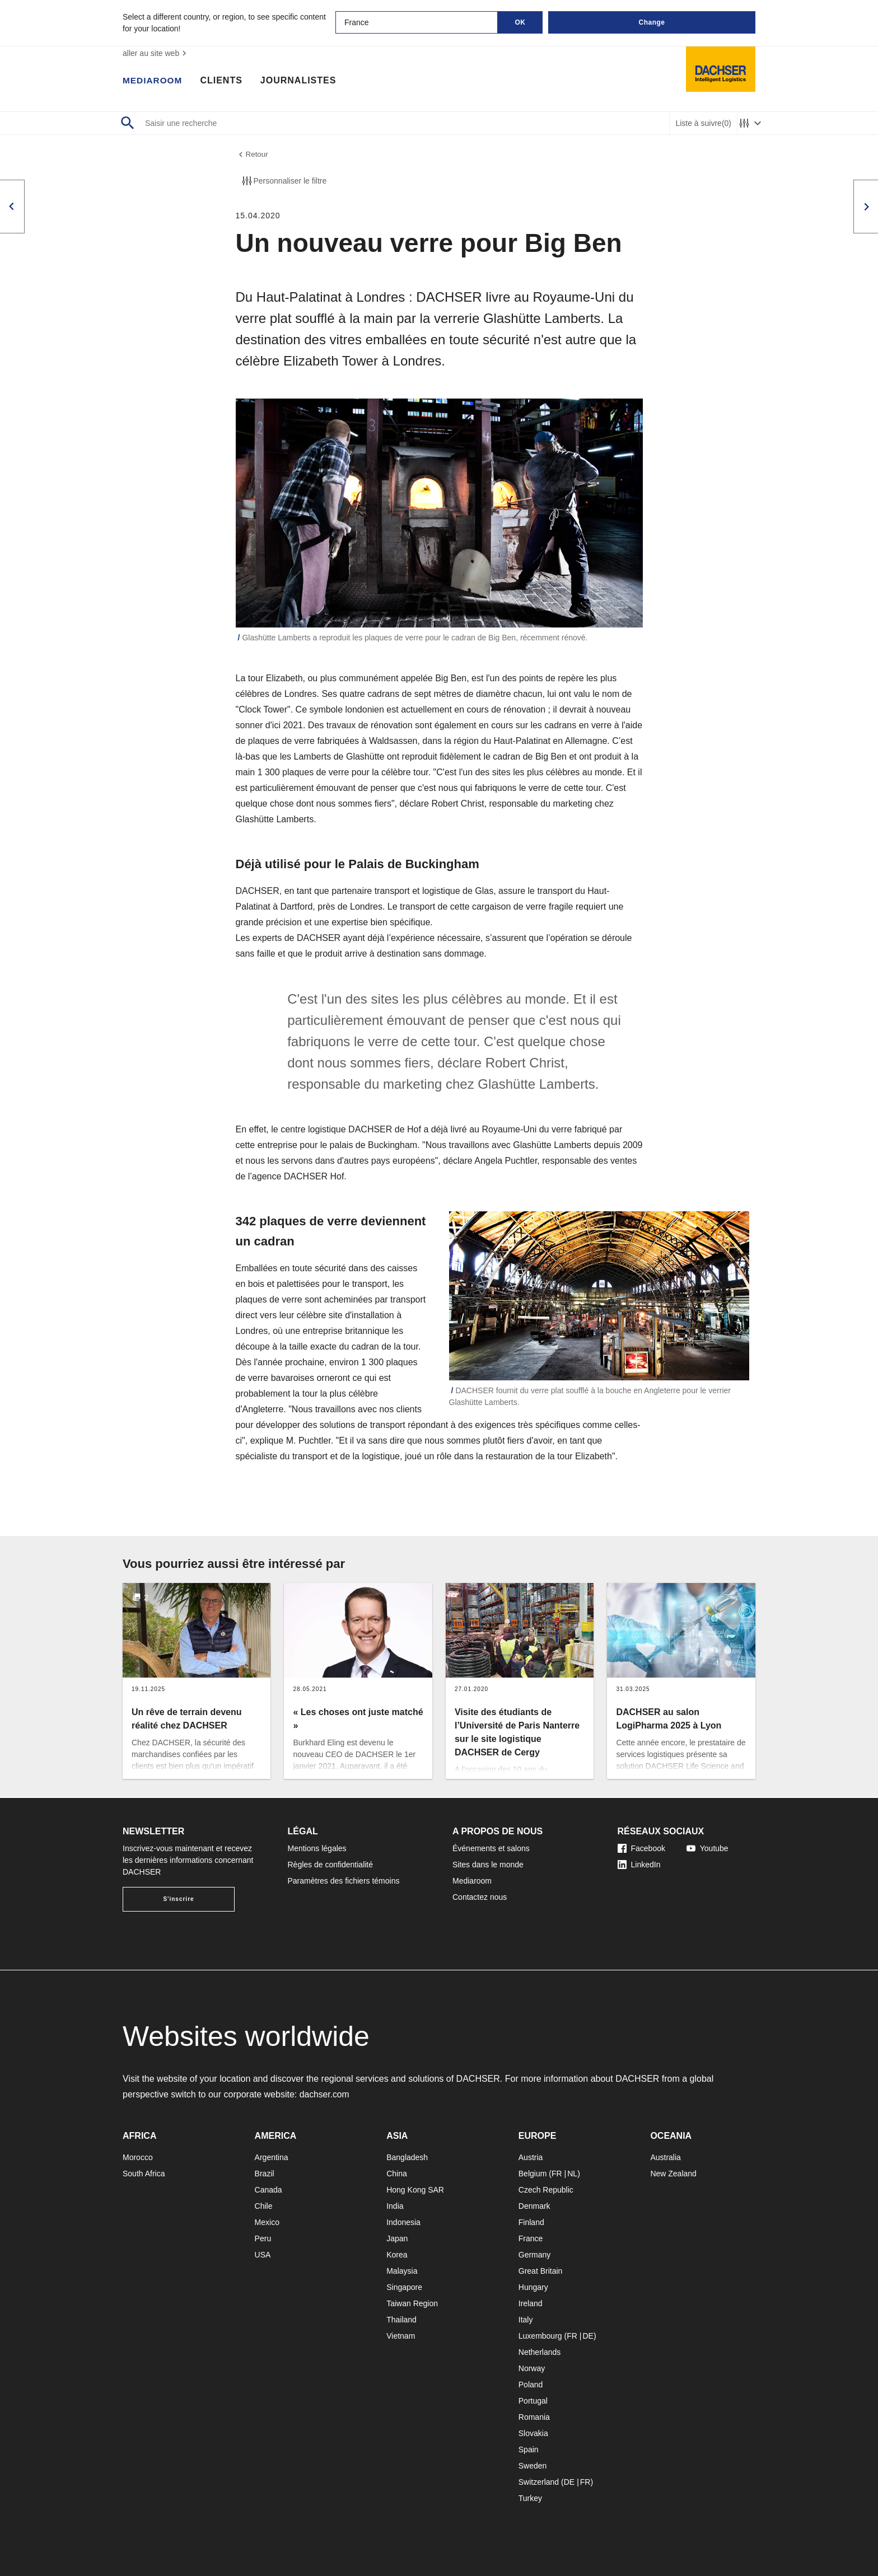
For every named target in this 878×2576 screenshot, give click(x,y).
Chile (264, 2206)
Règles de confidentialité (330, 1864)
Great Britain (541, 2270)
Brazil (264, 2173)
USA (263, 2254)
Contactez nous (479, 1897)
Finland (531, 2222)
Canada (268, 2189)
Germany (535, 2254)
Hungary (533, 2287)
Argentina (271, 2157)
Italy (526, 2319)
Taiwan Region (412, 2303)
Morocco (138, 2157)
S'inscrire (178, 1899)
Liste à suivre (703, 123)
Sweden (533, 2465)
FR (557, 2173)
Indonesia (403, 2222)
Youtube (707, 1848)
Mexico (267, 2222)
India (394, 2206)
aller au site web (156, 53)
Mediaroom (153, 81)
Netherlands (540, 2352)
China (396, 2173)
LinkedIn (639, 1864)
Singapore (404, 2287)
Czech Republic (546, 2189)
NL (572, 2173)
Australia (665, 2157)
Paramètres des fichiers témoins (344, 1880)
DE (587, 2335)
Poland (531, 2384)
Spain (529, 2449)
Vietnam (400, 2335)
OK (520, 22)
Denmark (534, 2206)
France (531, 2238)
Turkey (530, 2498)
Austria (531, 2157)
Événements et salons (491, 1848)
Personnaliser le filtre (283, 182)
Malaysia (401, 2270)
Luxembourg (540, 2335)
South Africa (144, 2173)
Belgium (533, 2173)
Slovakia (533, 2433)
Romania (534, 2417)
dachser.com (325, 2094)
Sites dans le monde (488, 1864)
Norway (532, 2368)
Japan (397, 2238)
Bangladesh (407, 2157)
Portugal (533, 2400)
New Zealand (673, 2173)
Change (651, 22)
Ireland (531, 2303)
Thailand (401, 2319)
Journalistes (301, 81)
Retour (252, 155)
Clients (223, 81)
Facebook (641, 1848)
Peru (263, 2238)
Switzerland (539, 2481)
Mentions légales (317, 1848)
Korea (396, 2254)
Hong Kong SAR (415, 2189)
